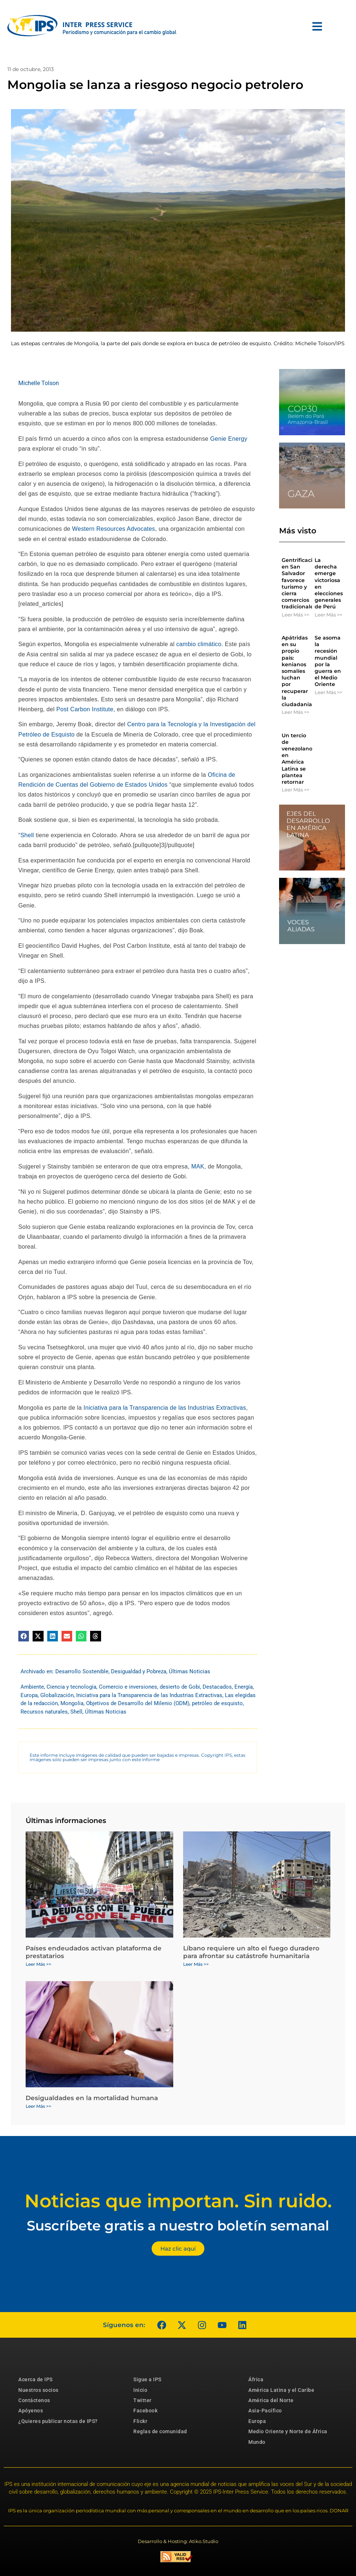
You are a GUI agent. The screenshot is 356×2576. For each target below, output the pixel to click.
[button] (23, 1636)
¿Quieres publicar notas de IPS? (58, 2421)
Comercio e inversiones (128, 1687)
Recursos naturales (44, 1711)
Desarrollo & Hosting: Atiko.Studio (178, 2541)
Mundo (257, 2442)
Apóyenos (30, 2410)
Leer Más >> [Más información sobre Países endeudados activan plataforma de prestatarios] (38, 1964)
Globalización (57, 1695)
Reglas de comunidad (160, 2431)
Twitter (142, 2400)
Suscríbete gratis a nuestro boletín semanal (178, 2225)
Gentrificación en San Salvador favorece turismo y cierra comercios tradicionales (300, 583)
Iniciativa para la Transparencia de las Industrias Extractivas (165, 1408)
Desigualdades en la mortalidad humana (92, 2098)
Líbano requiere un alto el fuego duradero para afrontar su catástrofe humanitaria (251, 1952)
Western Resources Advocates (113, 529)
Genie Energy (228, 439)
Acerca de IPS (35, 2379)
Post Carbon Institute (85, 709)
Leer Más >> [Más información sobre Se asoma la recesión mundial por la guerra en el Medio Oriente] (328, 692)
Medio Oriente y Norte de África (287, 2431)
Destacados (217, 1687)
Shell (27, 835)
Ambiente (32, 1687)
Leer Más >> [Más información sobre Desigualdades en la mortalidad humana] (38, 2106)
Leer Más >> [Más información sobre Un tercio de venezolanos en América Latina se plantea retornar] (295, 790)
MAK (197, 1166)
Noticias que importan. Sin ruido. (178, 2201)
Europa (29, 1695)
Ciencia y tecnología (71, 1687)
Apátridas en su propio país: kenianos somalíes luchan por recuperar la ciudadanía (297, 671)
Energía (243, 1687)
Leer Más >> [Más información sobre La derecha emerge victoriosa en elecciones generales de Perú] (328, 615)
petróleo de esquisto (217, 1703)
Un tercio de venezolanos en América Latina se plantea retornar (298, 758)
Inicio (140, 2390)
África (255, 2379)
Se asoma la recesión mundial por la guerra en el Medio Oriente (328, 660)
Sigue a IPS (147, 2379)
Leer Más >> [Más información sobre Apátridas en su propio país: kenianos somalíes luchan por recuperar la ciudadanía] (295, 712)
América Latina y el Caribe (281, 2390)
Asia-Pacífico (265, 2410)
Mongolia (72, 1703)
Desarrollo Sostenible (81, 1671)
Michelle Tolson (38, 383)
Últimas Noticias (189, 1671)
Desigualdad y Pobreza (138, 1671)
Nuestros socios (38, 2390)
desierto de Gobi (180, 1687)
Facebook (145, 2410)
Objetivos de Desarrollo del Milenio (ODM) (137, 1703)
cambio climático (198, 644)
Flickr (140, 2421)
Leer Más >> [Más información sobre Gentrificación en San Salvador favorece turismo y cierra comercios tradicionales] (295, 615)
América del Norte (271, 2400)
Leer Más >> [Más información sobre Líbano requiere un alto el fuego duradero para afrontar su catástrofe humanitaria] (196, 1964)
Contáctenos (34, 2400)
